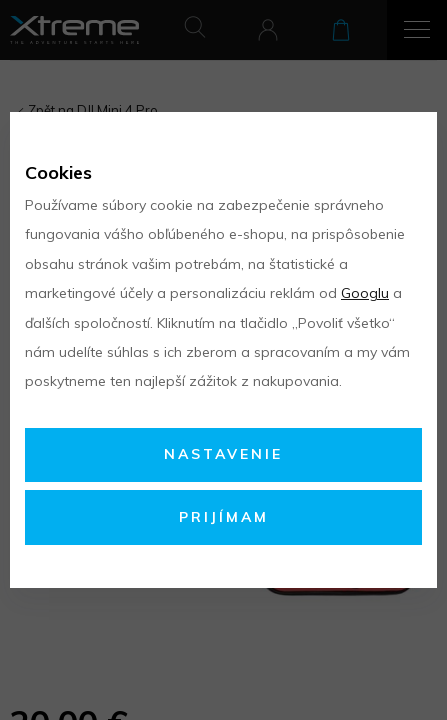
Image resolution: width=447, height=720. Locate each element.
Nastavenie (223, 454)
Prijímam (224, 517)
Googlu (365, 293)
